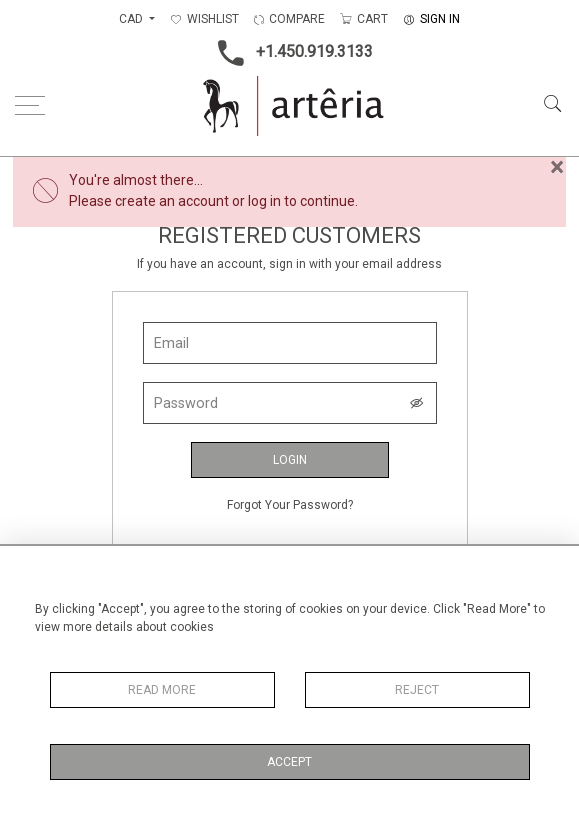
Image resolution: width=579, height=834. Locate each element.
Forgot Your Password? (290, 505)
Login (290, 460)
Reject (417, 690)
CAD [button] (132, 19)
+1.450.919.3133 (289, 53)
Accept (289, 762)
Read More (162, 690)
